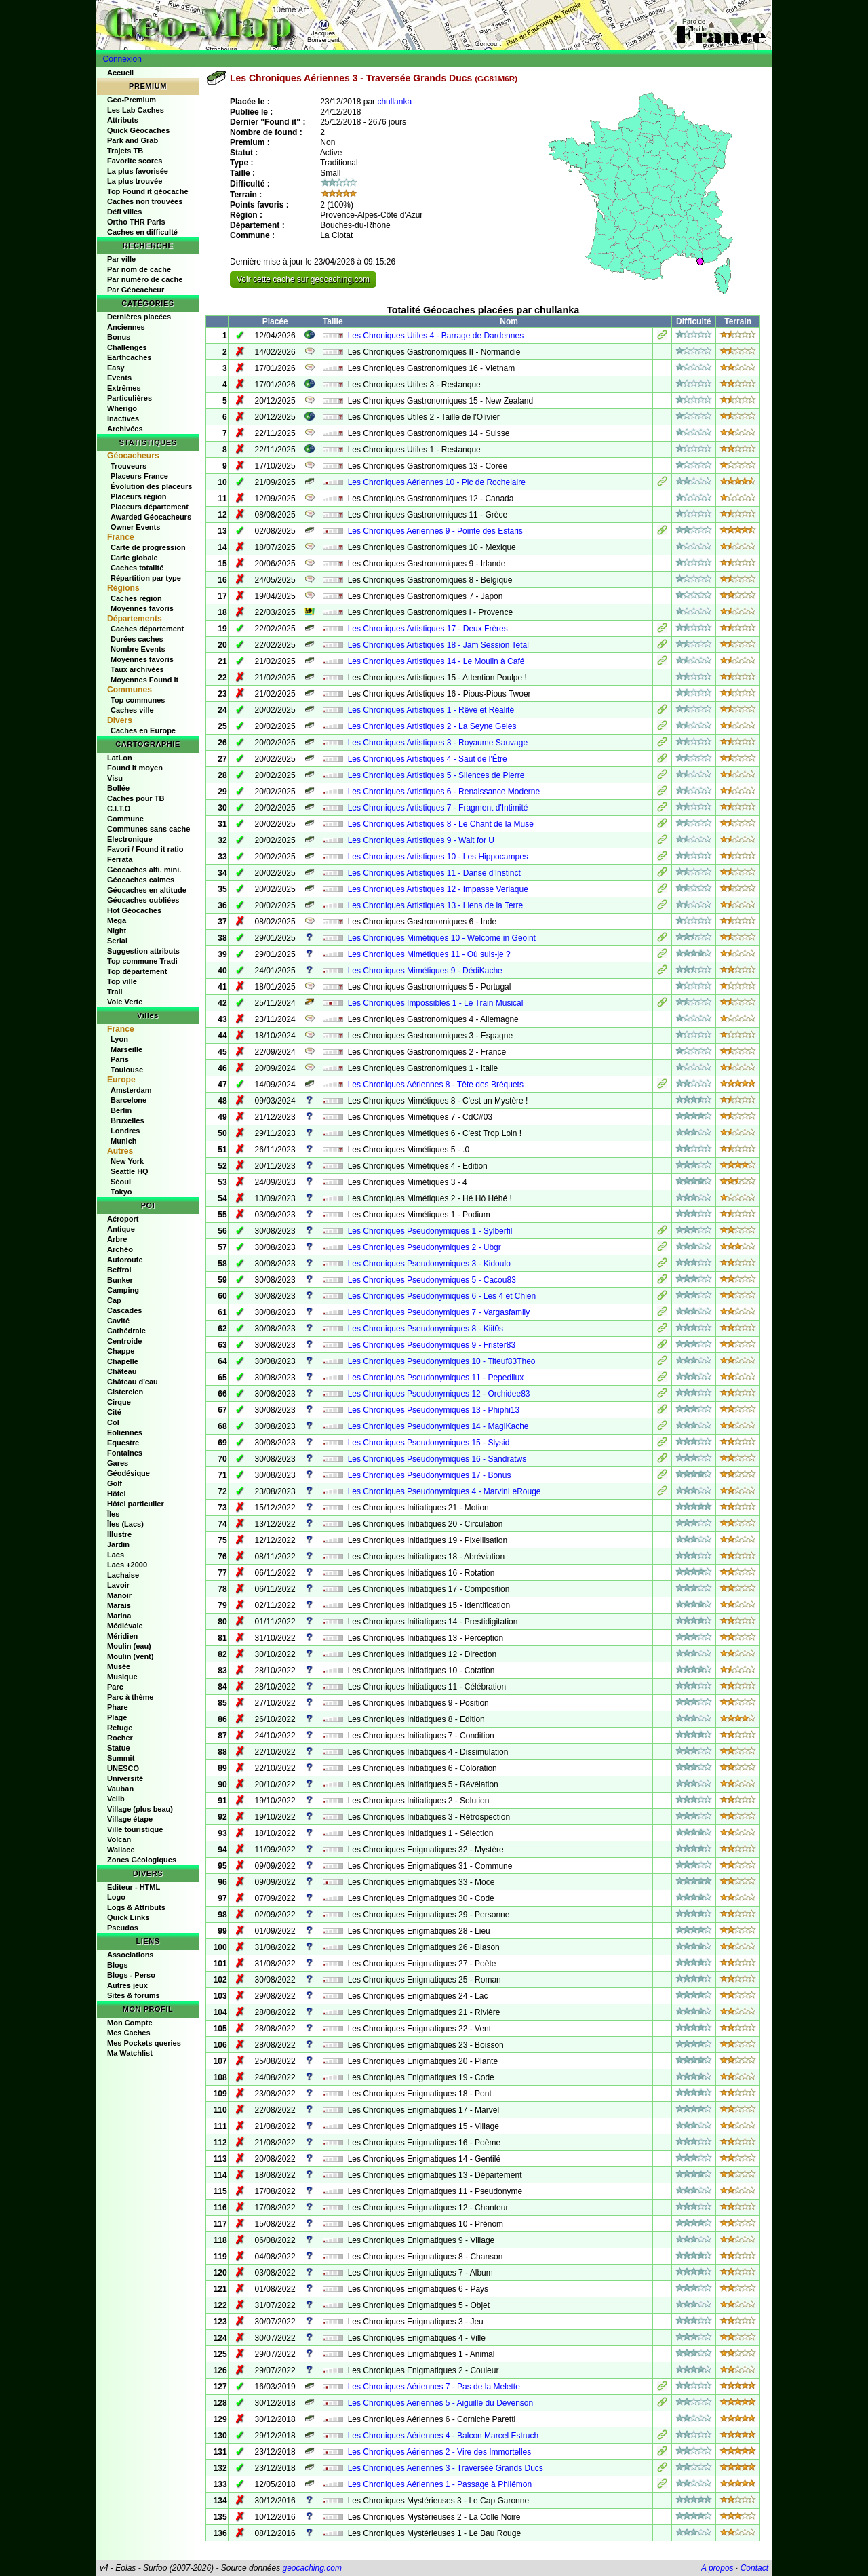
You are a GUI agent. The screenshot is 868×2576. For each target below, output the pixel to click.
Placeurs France (139, 476)
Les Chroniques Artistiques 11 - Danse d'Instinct (434, 873)
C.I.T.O (118, 808)
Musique (122, 1677)
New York (127, 1161)
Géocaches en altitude (146, 890)
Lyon (119, 1039)
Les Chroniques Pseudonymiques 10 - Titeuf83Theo (442, 1361)
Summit (120, 1758)
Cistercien (125, 1392)
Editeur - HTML (133, 1887)
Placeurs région (139, 496)
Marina (119, 1616)
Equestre (123, 1443)
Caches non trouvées (144, 201)
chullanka (394, 101)
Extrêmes (124, 388)
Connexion (122, 59)
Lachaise (123, 1575)
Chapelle (122, 1361)
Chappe (120, 1351)
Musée (118, 1666)
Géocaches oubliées (143, 900)
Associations (130, 1955)
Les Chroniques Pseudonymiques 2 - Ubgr (424, 1247)
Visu (115, 778)
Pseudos (122, 1928)
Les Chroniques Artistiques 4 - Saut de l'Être (427, 759)
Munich (124, 1141)
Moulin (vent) (130, 1656)
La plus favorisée (137, 171)
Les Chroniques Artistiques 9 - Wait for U (421, 840)
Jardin (118, 1544)
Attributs (122, 120)
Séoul (121, 1181)
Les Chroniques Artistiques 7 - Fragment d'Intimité (438, 808)
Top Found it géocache (148, 191)
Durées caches (137, 639)
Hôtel (116, 1493)
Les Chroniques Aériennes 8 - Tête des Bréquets (436, 1084)
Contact (754, 2568)
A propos (717, 2568)
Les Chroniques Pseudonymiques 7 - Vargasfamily (439, 1312)
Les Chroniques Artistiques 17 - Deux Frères (428, 628)
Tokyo (121, 1192)
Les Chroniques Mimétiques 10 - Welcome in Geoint (442, 938)
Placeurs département (150, 507)
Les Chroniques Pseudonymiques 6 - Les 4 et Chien (442, 1296)
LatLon (119, 758)
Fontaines (124, 1453)
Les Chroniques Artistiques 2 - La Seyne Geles (432, 726)
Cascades (124, 1310)
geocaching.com (311, 2568)
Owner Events (135, 527)
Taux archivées (137, 669)
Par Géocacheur (135, 290)
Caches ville (132, 710)
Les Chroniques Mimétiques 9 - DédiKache (425, 970)
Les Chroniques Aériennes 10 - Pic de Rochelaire (437, 482)
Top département (137, 971)
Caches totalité (137, 568)
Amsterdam (131, 1090)
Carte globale (134, 557)
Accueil (120, 73)
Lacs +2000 (127, 1565)
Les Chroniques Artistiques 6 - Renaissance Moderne (444, 791)
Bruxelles (127, 1120)
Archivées (125, 429)
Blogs (117, 1965)
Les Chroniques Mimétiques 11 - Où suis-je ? (429, 954)
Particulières (129, 398)
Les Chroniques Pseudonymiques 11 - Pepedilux (436, 1377)
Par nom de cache (139, 269)
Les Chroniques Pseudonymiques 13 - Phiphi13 (434, 1410)
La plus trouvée (134, 181)
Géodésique (128, 1473)
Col (113, 1422)
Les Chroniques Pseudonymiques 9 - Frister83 (431, 1345)
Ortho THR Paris (136, 222)
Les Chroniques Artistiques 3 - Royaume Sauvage (438, 742)
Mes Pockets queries (144, 2043)
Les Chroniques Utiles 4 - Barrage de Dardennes (436, 335)
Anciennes (126, 327)
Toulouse (127, 1070)
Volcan (119, 1839)
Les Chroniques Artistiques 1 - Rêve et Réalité (431, 710)
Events (119, 378)
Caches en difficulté (142, 232)
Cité (114, 1412)
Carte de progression (148, 547)
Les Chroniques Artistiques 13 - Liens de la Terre (436, 905)
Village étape (130, 1819)
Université (125, 1778)
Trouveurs (128, 466)
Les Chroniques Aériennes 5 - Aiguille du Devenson (441, 2403)
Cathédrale (126, 1331)
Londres (125, 1131)
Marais (119, 1605)
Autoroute (125, 1259)
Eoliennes (124, 1432)
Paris (120, 1059)
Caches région (136, 598)
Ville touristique (135, 1829)
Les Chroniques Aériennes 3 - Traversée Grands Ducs (445, 2468)
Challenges (127, 347)
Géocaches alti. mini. (144, 869)
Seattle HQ (130, 1171)
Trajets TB (125, 151)
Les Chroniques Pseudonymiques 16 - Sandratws (437, 1459)
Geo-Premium (131, 100)
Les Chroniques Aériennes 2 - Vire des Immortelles (440, 2452)
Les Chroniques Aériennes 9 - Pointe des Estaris (435, 531)
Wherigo (122, 408)
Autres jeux (127, 1985)
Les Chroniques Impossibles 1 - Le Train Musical (436, 1003)
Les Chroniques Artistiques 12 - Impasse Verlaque (438, 889)
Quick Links (128, 1917)
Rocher (120, 1738)
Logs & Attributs (136, 1907)
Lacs (115, 1554)
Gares (117, 1463)
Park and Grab (132, 140)
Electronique (130, 839)
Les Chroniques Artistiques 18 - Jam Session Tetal (438, 645)
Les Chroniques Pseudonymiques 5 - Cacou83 (432, 1280)
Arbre (117, 1239)
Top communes (138, 700)
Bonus (118, 337)
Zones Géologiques (141, 1860)
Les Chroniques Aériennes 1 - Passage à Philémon (440, 2484)
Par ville (121, 259)
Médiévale (125, 1626)
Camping (123, 1290)
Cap (114, 1300)
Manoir (119, 1595)
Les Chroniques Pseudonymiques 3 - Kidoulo (429, 1263)
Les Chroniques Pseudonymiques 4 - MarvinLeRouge (444, 1491)
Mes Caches (129, 2033)
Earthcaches (129, 357)
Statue (118, 1748)
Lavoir (118, 1585)
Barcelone (128, 1100)
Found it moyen (135, 768)
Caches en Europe (143, 730)
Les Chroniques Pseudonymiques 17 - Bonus (429, 1475)
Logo (116, 1897)
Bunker (120, 1280)
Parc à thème (130, 1697)
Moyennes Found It (144, 680)
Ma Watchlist (130, 2053)
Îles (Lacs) (125, 1524)
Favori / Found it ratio (145, 849)
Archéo (120, 1249)
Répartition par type (146, 578)
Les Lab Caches (135, 110)
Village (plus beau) (140, 1809)
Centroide (124, 1341)
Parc (115, 1687)
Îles (113, 1514)
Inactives (123, 418)
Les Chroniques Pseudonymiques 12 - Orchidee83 (439, 1394)
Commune (125, 819)
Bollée (118, 788)
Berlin (121, 1110)
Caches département (147, 629)
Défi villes (124, 212)
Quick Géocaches (138, 130)
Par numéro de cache (144, 279)
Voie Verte (124, 1002)
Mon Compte (130, 2022)
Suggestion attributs (143, 951)
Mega (116, 920)
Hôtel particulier (135, 1504)
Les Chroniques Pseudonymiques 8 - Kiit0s (425, 1328)
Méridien (122, 1636)
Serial (117, 941)
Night (116, 930)
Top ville (122, 981)
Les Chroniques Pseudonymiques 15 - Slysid (429, 1442)
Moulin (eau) (129, 1646)
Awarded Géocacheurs (151, 517)
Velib (116, 1799)
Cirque (119, 1402)
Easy (116, 368)
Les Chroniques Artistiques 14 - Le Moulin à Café (436, 661)
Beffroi (119, 1270)
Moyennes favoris (142, 608)
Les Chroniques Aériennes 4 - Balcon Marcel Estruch (443, 2435)
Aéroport (122, 1219)
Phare (117, 1707)
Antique (121, 1229)
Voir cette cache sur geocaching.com (303, 279)
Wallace (121, 1850)
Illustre (119, 1534)
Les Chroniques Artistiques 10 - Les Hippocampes (438, 856)
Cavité (118, 1320)
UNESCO (123, 1768)
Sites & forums (133, 1995)
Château (121, 1371)
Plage (117, 1717)
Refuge (119, 1727)
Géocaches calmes (140, 880)
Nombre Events (138, 649)
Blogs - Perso (131, 1975)
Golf (114, 1483)
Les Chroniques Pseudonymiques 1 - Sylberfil (430, 1231)
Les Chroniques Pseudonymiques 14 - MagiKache (438, 1426)
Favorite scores (134, 161)
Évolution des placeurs (151, 486)
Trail (115, 992)
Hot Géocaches (134, 910)
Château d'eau (132, 1382)
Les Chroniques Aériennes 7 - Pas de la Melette (434, 2387)
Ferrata (119, 859)
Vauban (120, 1788)
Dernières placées (139, 317)
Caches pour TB (135, 798)
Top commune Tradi (142, 961)
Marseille (126, 1049)
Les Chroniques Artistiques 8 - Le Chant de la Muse (441, 824)
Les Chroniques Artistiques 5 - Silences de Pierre (436, 775)
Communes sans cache (148, 829)
